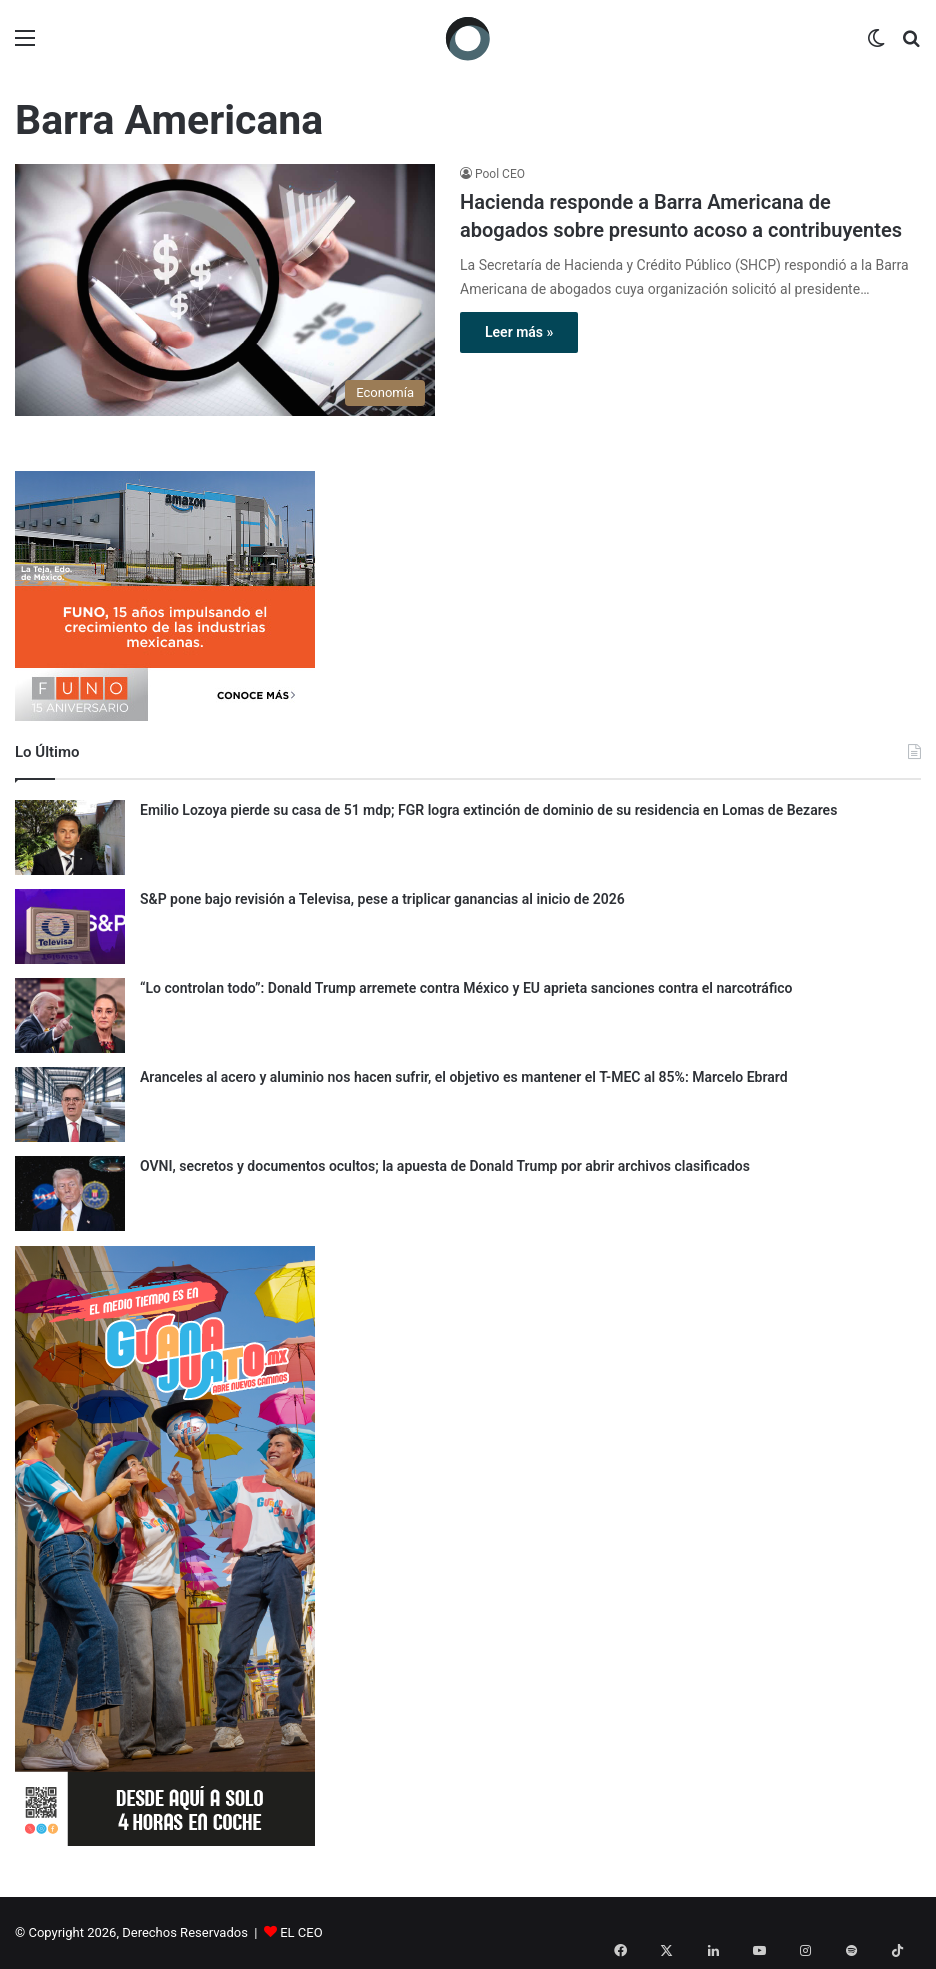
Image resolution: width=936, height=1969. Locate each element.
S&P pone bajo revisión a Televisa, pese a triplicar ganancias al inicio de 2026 (382, 899)
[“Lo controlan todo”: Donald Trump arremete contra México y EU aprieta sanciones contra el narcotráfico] (70, 1015)
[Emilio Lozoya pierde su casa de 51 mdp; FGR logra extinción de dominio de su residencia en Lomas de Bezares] (70, 837)
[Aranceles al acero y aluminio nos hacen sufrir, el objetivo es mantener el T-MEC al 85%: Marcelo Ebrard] (70, 1104)
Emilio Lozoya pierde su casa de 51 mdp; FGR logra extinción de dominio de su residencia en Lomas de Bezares (488, 810)
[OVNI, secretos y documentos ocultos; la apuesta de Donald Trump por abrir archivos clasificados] (70, 1193)
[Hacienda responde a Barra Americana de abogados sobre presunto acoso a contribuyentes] (225, 290)
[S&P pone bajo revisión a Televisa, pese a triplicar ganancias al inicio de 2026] (70, 926)
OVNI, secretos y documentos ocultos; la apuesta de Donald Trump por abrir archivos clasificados (445, 1166)
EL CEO (301, 1932)
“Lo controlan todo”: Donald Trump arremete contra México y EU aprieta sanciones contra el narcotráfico (466, 988)
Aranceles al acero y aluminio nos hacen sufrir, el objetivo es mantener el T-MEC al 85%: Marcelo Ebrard (464, 1077)
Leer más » (519, 332)
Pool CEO (500, 174)
